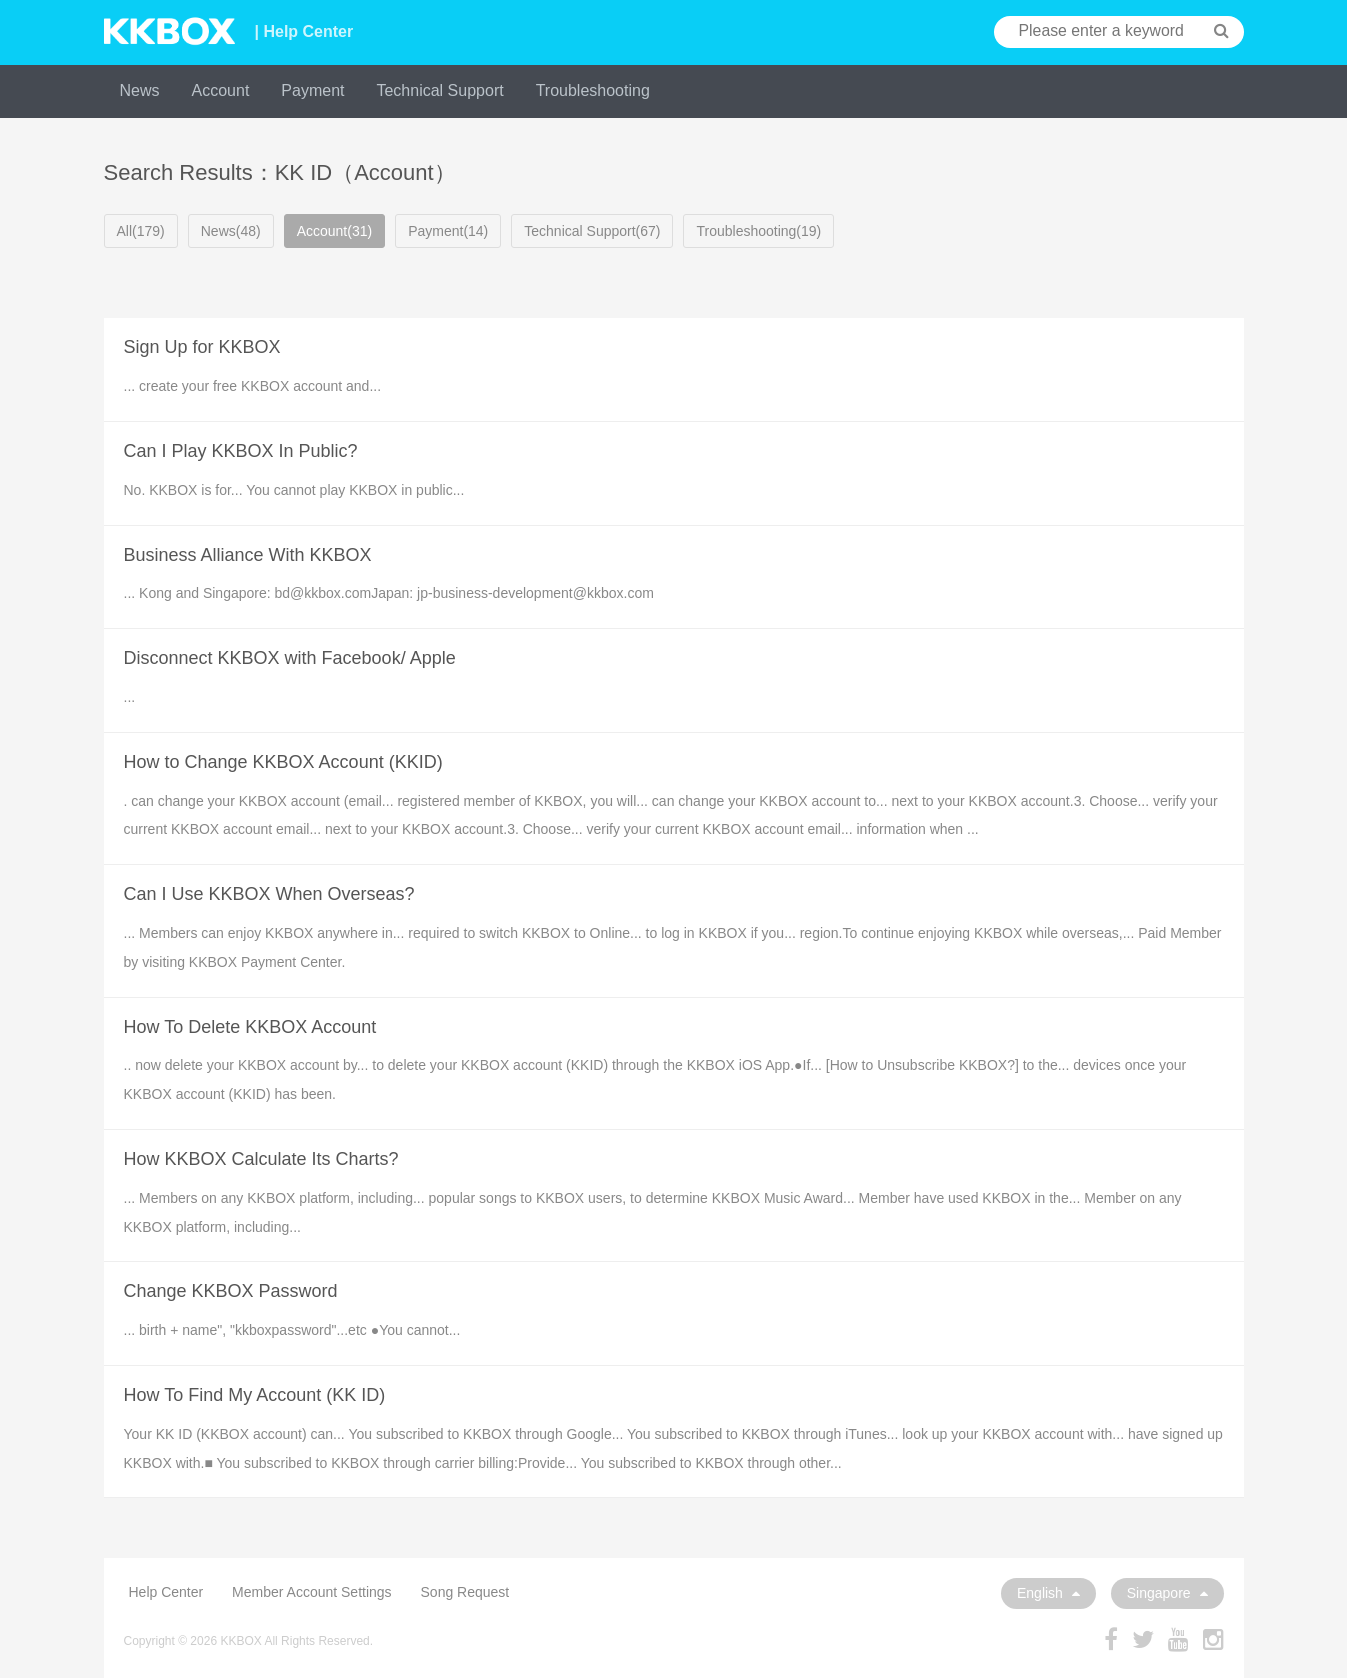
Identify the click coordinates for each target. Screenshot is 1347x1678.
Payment (312, 90)
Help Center (166, 1592)
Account (221, 90)
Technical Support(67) (592, 231)
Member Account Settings (312, 1592)
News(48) (231, 231)
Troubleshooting (593, 90)
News (140, 90)
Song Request (465, 1592)
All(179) (141, 231)
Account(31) (334, 231)
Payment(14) (448, 231)
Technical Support (439, 90)
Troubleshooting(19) (758, 231)
